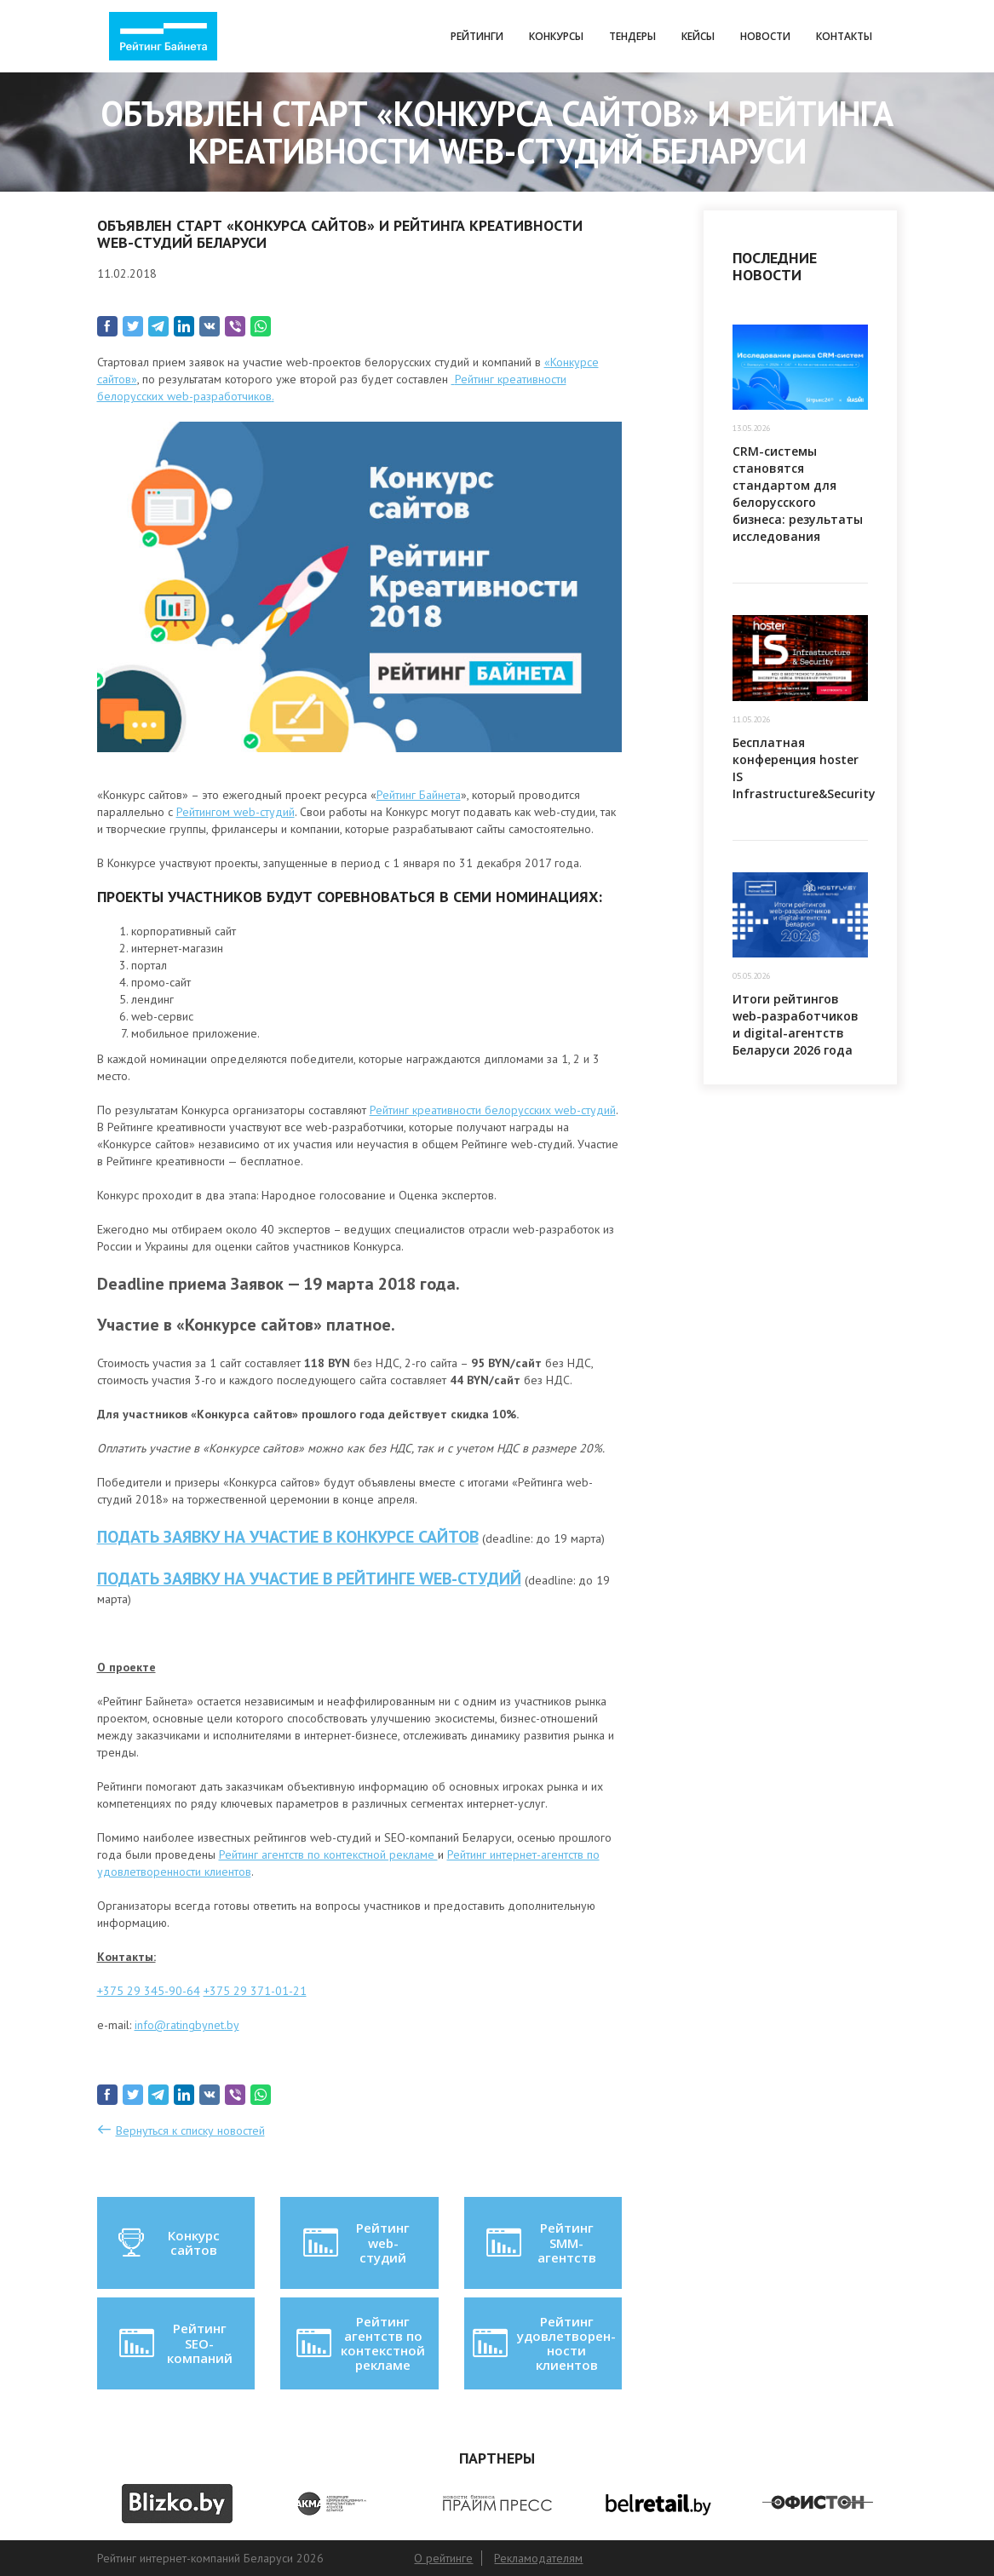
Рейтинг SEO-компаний (174, 2343)
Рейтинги (477, 36)
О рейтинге (443, 2558)
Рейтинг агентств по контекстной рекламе (328, 1854)
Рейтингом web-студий (235, 811)
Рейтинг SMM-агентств (539, 2242)
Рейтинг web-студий (355, 2242)
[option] (177, 2503)
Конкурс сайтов (168, 2243)
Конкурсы (556, 36)
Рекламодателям (538, 2558)
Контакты (844, 36)
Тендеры (632, 36)
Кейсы (698, 36)
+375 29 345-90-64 (148, 1990)
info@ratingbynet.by (187, 2025)
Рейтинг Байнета (418, 794)
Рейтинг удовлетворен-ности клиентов (542, 2343)
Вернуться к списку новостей (190, 2130)
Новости (765, 36)
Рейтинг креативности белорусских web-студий (493, 1110)
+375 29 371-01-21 (255, 1990)
